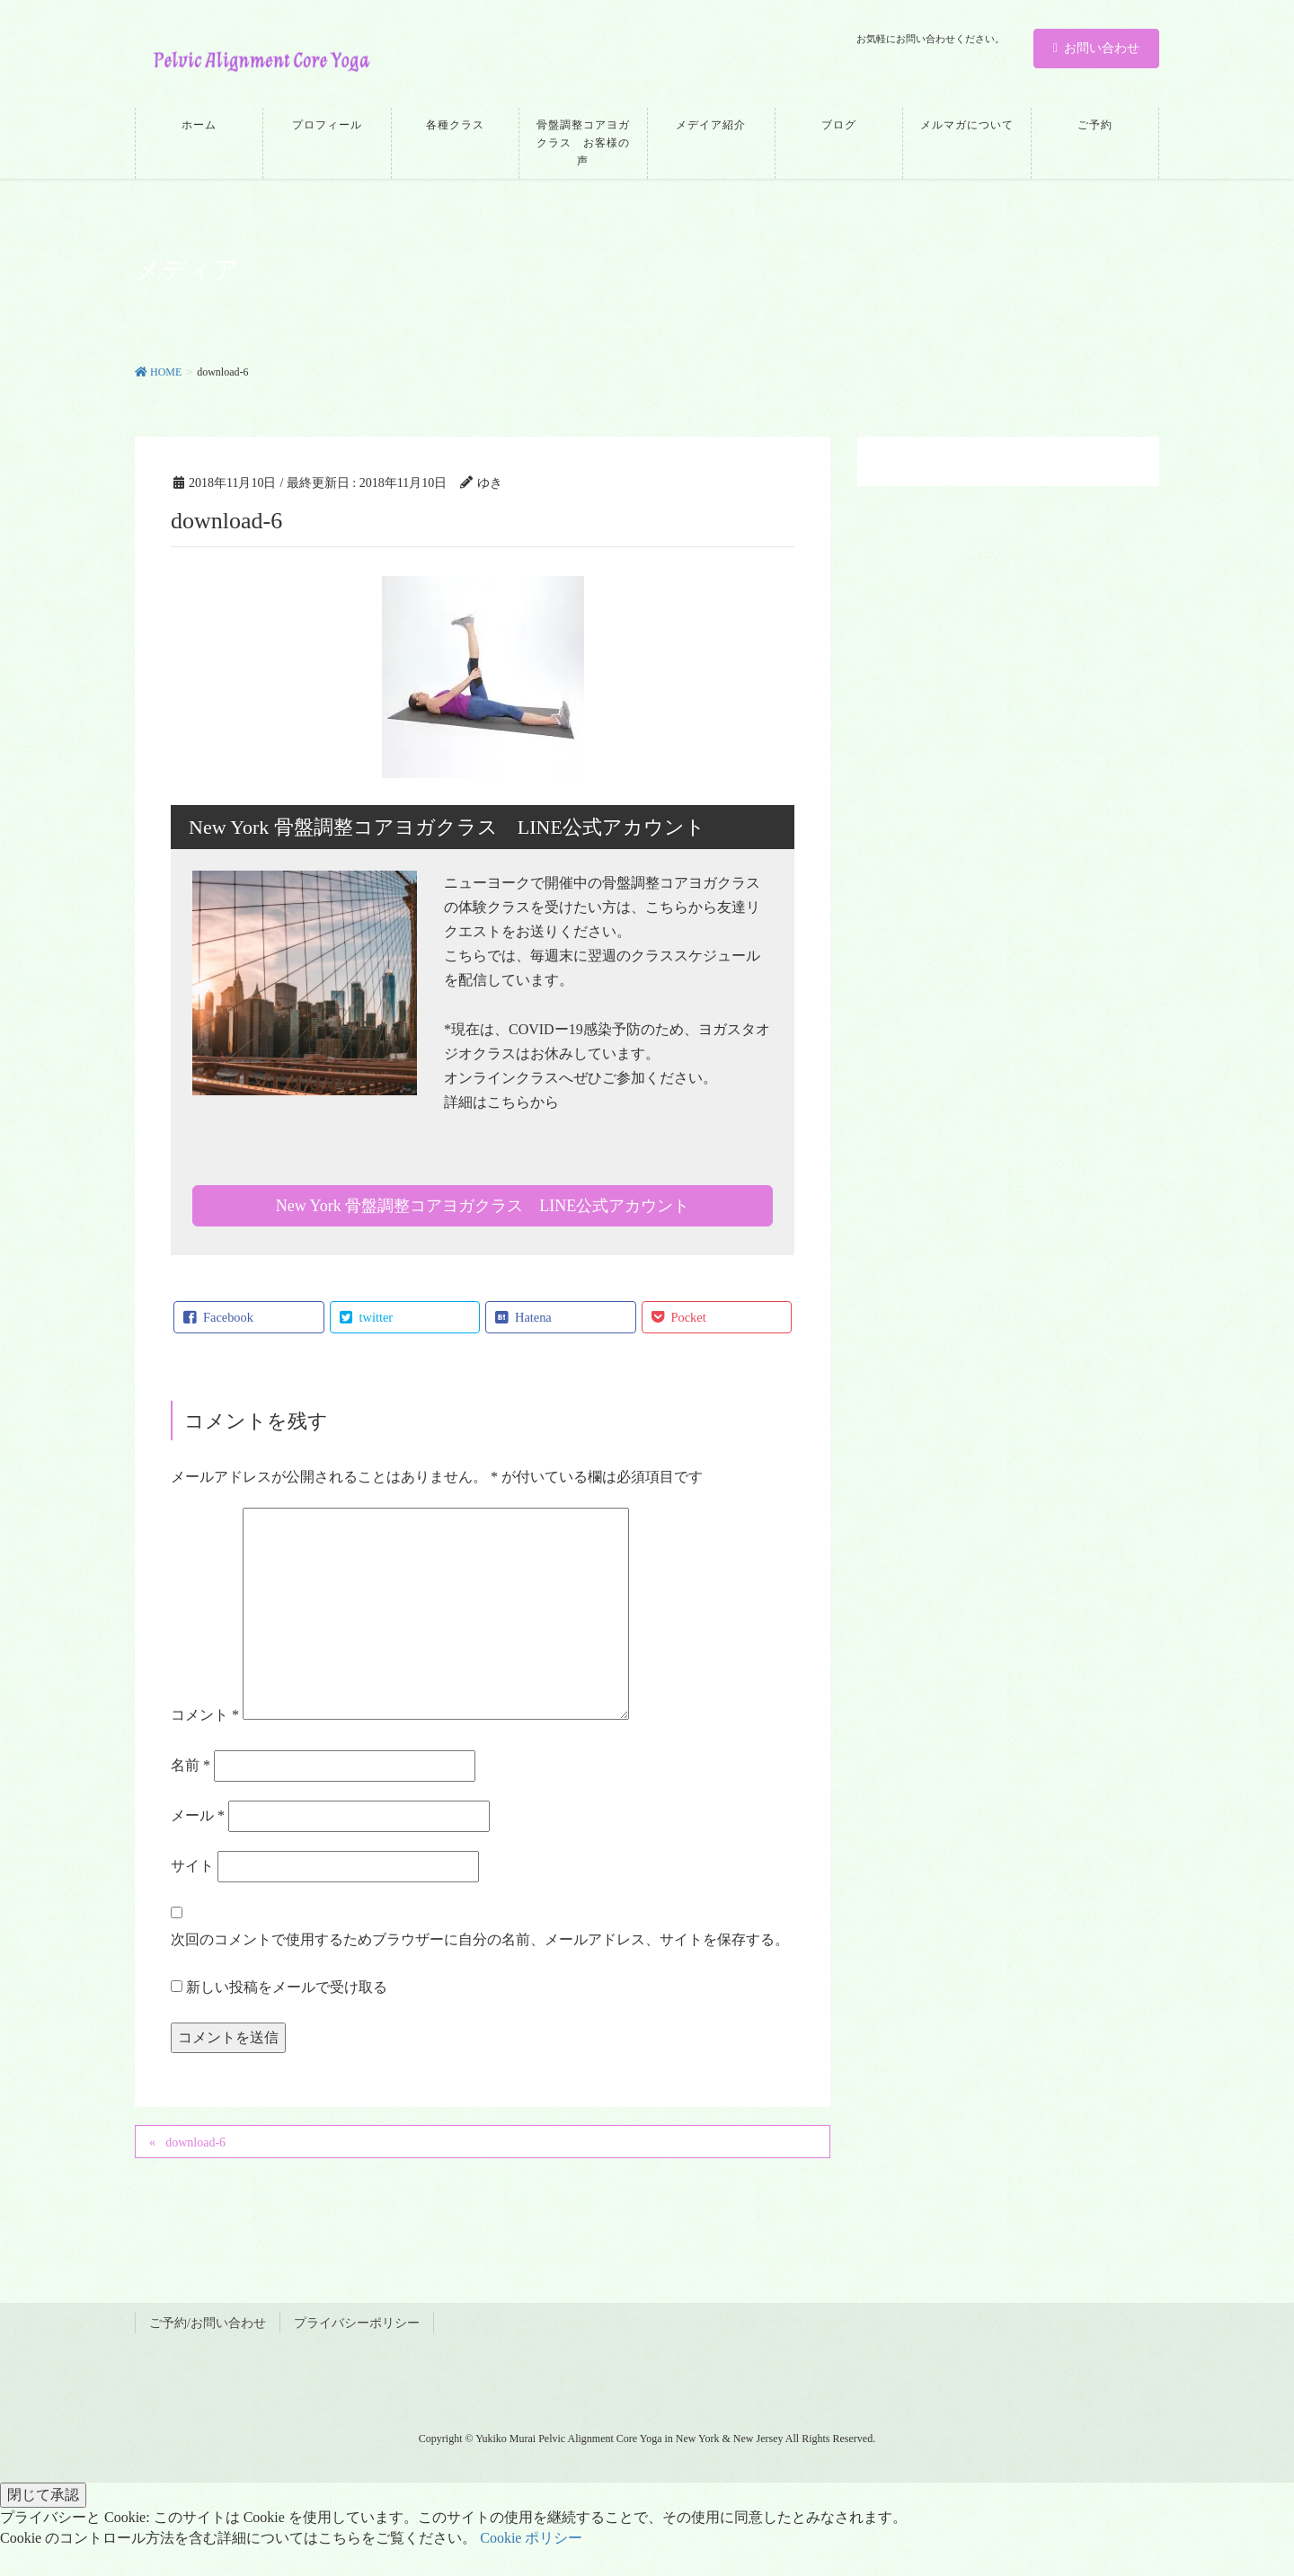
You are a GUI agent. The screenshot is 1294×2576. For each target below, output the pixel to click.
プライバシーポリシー (357, 2323)
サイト (192, 1865)
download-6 (195, 2142)
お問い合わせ (1096, 48)
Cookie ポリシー (531, 2537)
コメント (205, 1714)
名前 (190, 1765)
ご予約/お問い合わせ (207, 2323)
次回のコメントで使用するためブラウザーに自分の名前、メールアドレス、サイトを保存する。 (480, 1939)
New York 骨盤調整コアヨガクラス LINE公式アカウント (483, 1206)
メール (198, 1815)
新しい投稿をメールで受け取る (286, 1987)
